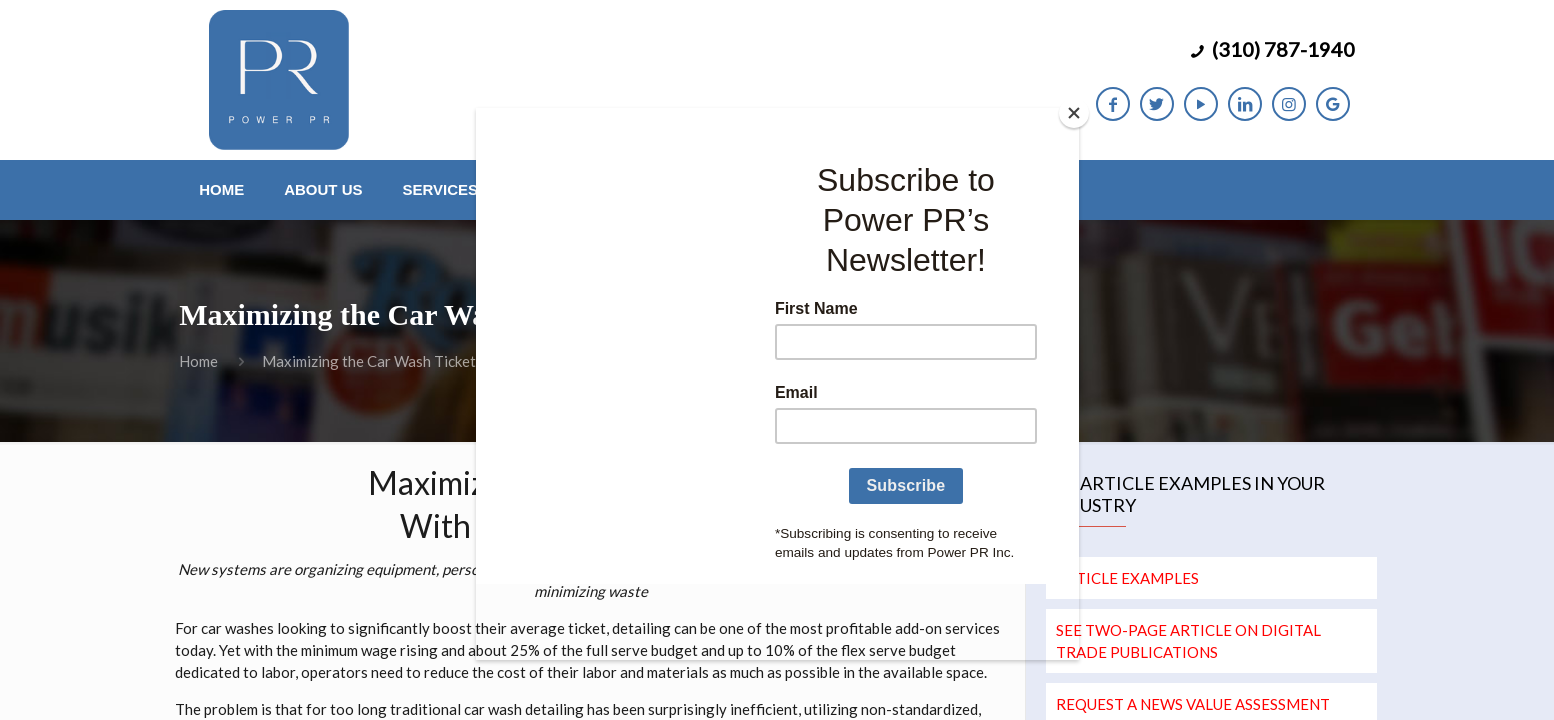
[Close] (1074, 113)
